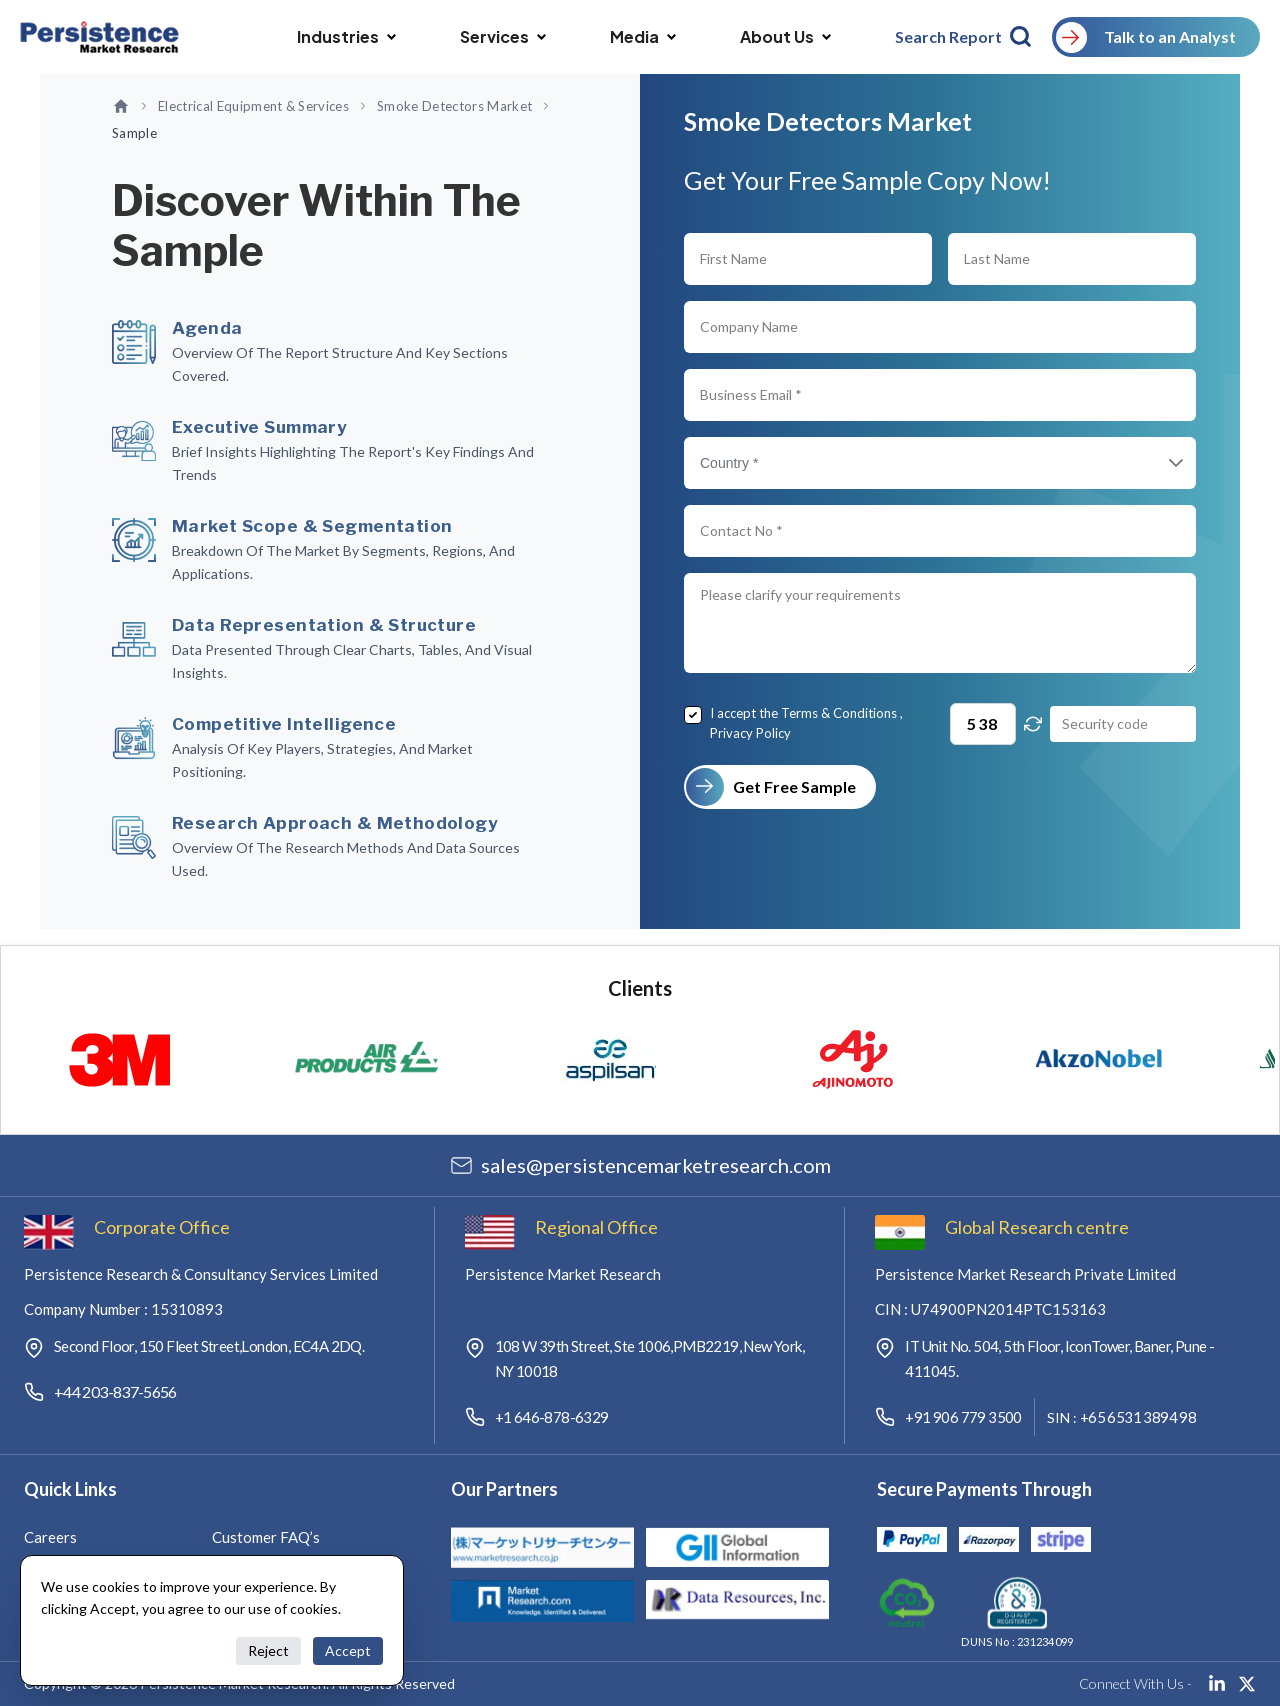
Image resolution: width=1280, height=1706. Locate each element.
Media (643, 36)
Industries (346, 36)
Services (503, 36)
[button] (1156, 463)
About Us (785, 36)
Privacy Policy (750, 733)
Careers (50, 1537)
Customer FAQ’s (266, 1537)
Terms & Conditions (839, 713)
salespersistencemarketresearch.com (656, 1165)
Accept (348, 1650)
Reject (268, 1650)
